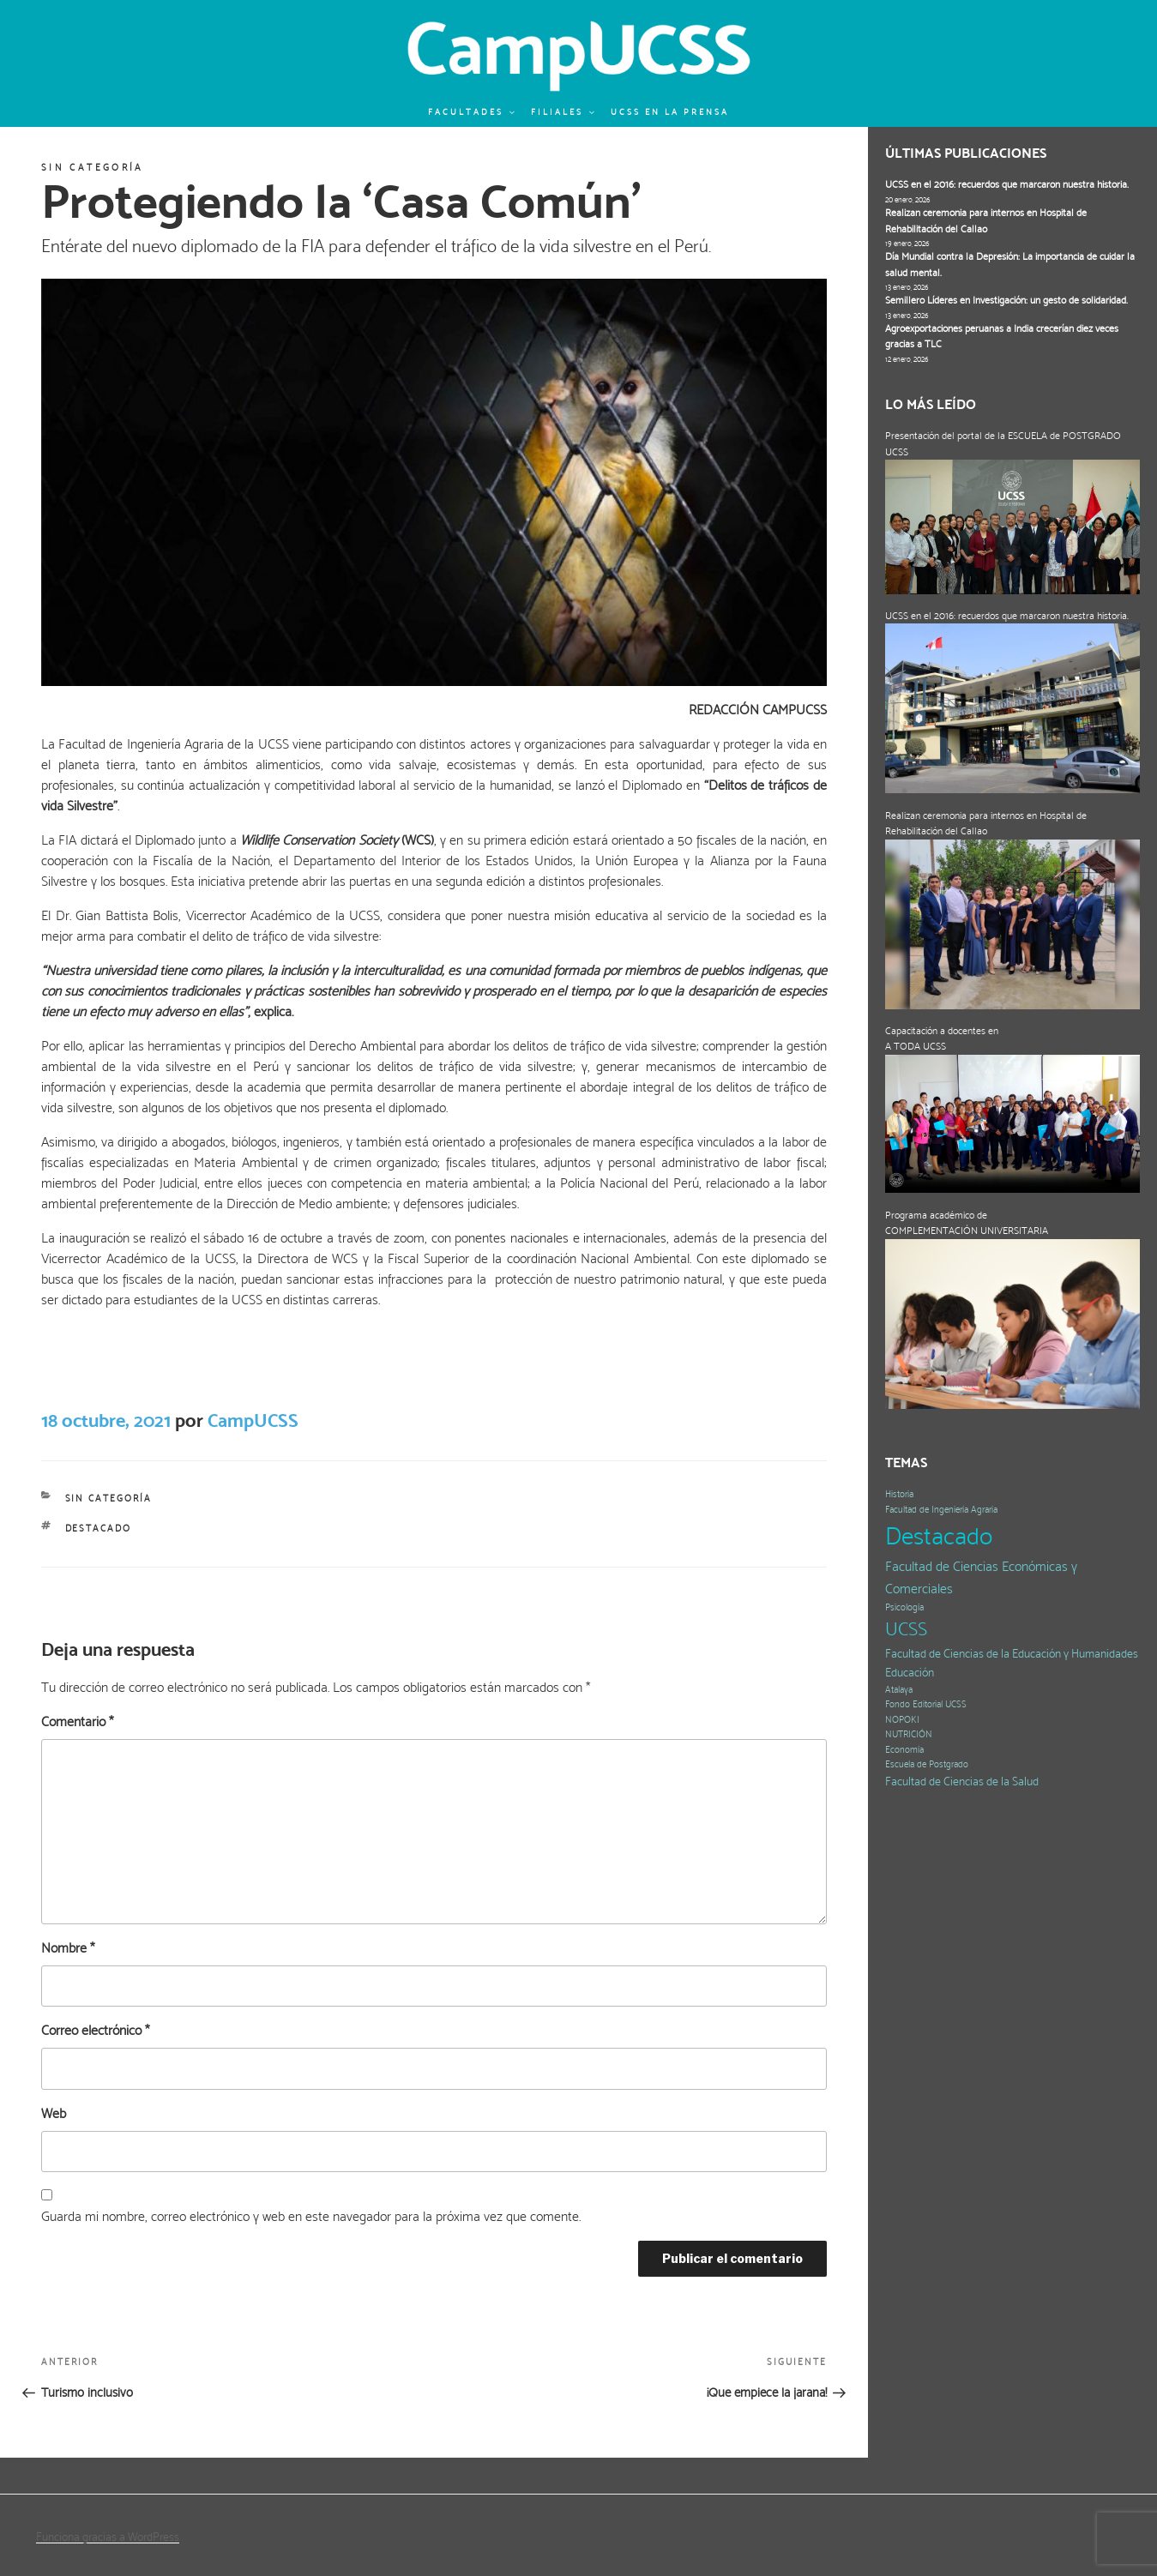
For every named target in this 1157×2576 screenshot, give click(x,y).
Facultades (472, 112)
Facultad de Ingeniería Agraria (941, 1509)
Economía (904, 1749)
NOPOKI (902, 1719)
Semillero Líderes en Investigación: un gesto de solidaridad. (1006, 300)
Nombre (67, 1948)
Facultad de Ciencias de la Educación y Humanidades (1011, 1653)
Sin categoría (92, 167)
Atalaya (899, 1689)
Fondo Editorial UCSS (926, 1704)
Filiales (563, 112)
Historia (899, 1494)
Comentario (77, 1721)
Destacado (98, 1528)
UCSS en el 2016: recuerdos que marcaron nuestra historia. (1007, 184)
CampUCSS (253, 1420)
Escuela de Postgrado (926, 1764)
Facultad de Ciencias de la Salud (962, 1781)
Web (53, 2113)
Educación (909, 1672)
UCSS (906, 1629)
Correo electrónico (95, 2030)
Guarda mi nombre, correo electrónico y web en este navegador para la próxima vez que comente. (311, 2216)
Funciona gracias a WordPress (107, 2536)
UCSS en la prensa (670, 112)
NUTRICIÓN (908, 1734)
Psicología (904, 1607)
